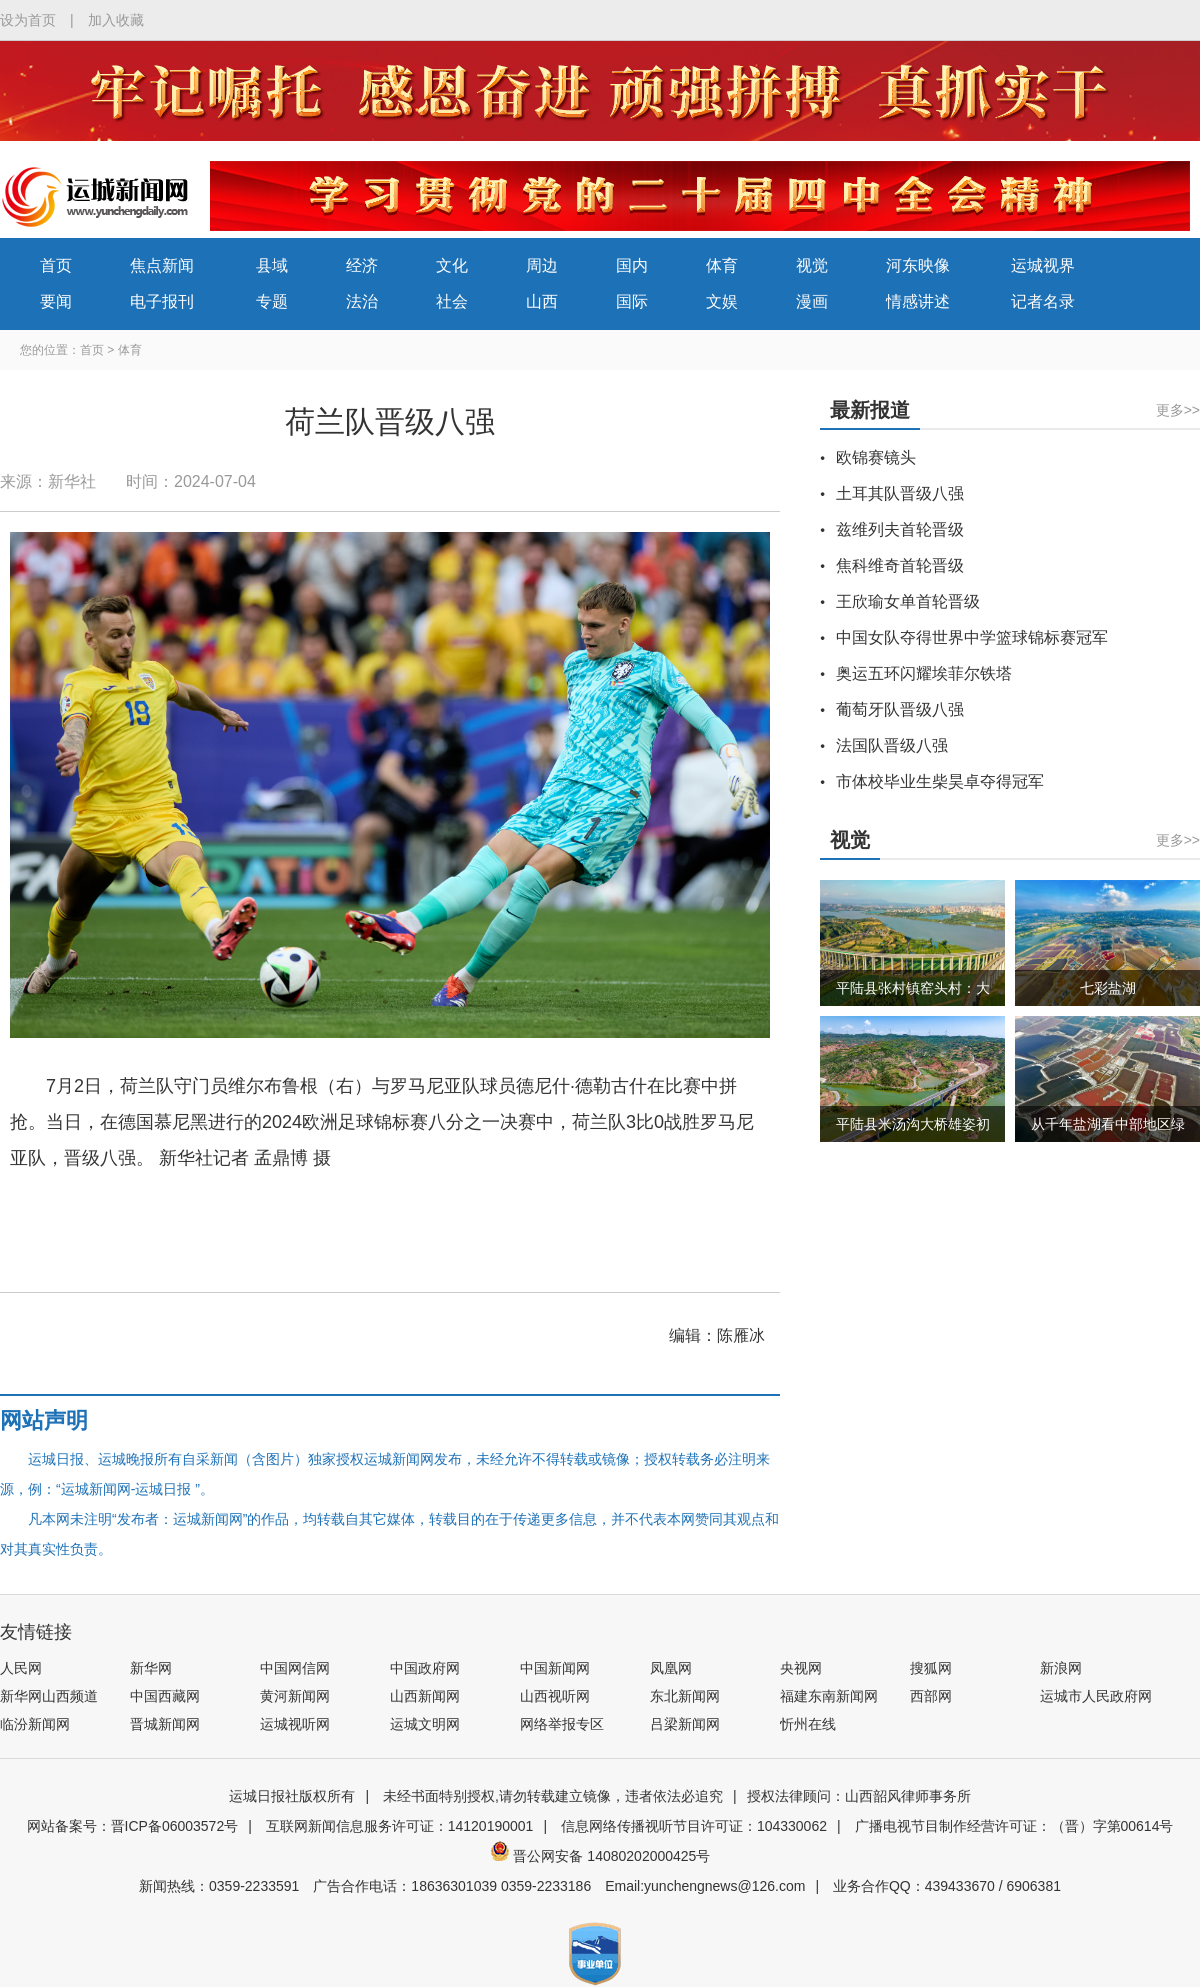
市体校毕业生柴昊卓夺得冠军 (940, 781)
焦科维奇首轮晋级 (900, 565)
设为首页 (28, 20)
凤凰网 (671, 1668)
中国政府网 (425, 1668)
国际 (632, 301)
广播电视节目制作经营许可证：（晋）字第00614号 (1014, 1826)
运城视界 (1043, 265)
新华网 (151, 1668)
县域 (272, 265)
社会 (452, 301)
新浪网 (1061, 1668)
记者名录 (1043, 301)
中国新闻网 (555, 1668)
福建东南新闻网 (829, 1696)
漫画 (812, 301)
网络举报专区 (562, 1724)
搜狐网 (931, 1668)
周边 (542, 265)
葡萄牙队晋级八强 (900, 709)
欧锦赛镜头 (876, 457)
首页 (56, 265)
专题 (272, 301)
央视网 (801, 1668)
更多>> (1178, 410)
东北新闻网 (685, 1696)
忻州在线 (808, 1724)
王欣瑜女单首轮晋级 (908, 601)
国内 (632, 265)
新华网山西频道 (49, 1696)
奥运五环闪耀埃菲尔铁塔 (924, 673)
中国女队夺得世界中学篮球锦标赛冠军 (972, 637)
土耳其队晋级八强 (900, 493)
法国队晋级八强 (892, 745)
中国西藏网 (165, 1696)
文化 (452, 265)
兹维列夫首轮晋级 (900, 529)
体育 (722, 265)
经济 (362, 265)
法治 (362, 301)
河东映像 (918, 265)
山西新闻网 (425, 1696)
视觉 (812, 265)
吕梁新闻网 (685, 1724)
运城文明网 (425, 1724)
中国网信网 (295, 1668)
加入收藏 (116, 20)
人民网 (21, 1668)
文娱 (722, 301)
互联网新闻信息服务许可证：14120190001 (400, 1826)
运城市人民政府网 (1096, 1696)
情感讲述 (918, 301)
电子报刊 (162, 301)
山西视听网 (555, 1696)
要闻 (56, 301)
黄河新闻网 (295, 1696)
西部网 (931, 1696)
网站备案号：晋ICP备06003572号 (133, 1826)
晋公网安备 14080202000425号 (600, 1856)
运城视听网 (295, 1724)
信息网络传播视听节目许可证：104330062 (694, 1826)
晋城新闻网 (165, 1724)
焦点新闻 (162, 265)
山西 (542, 301)
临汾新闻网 (35, 1724)
